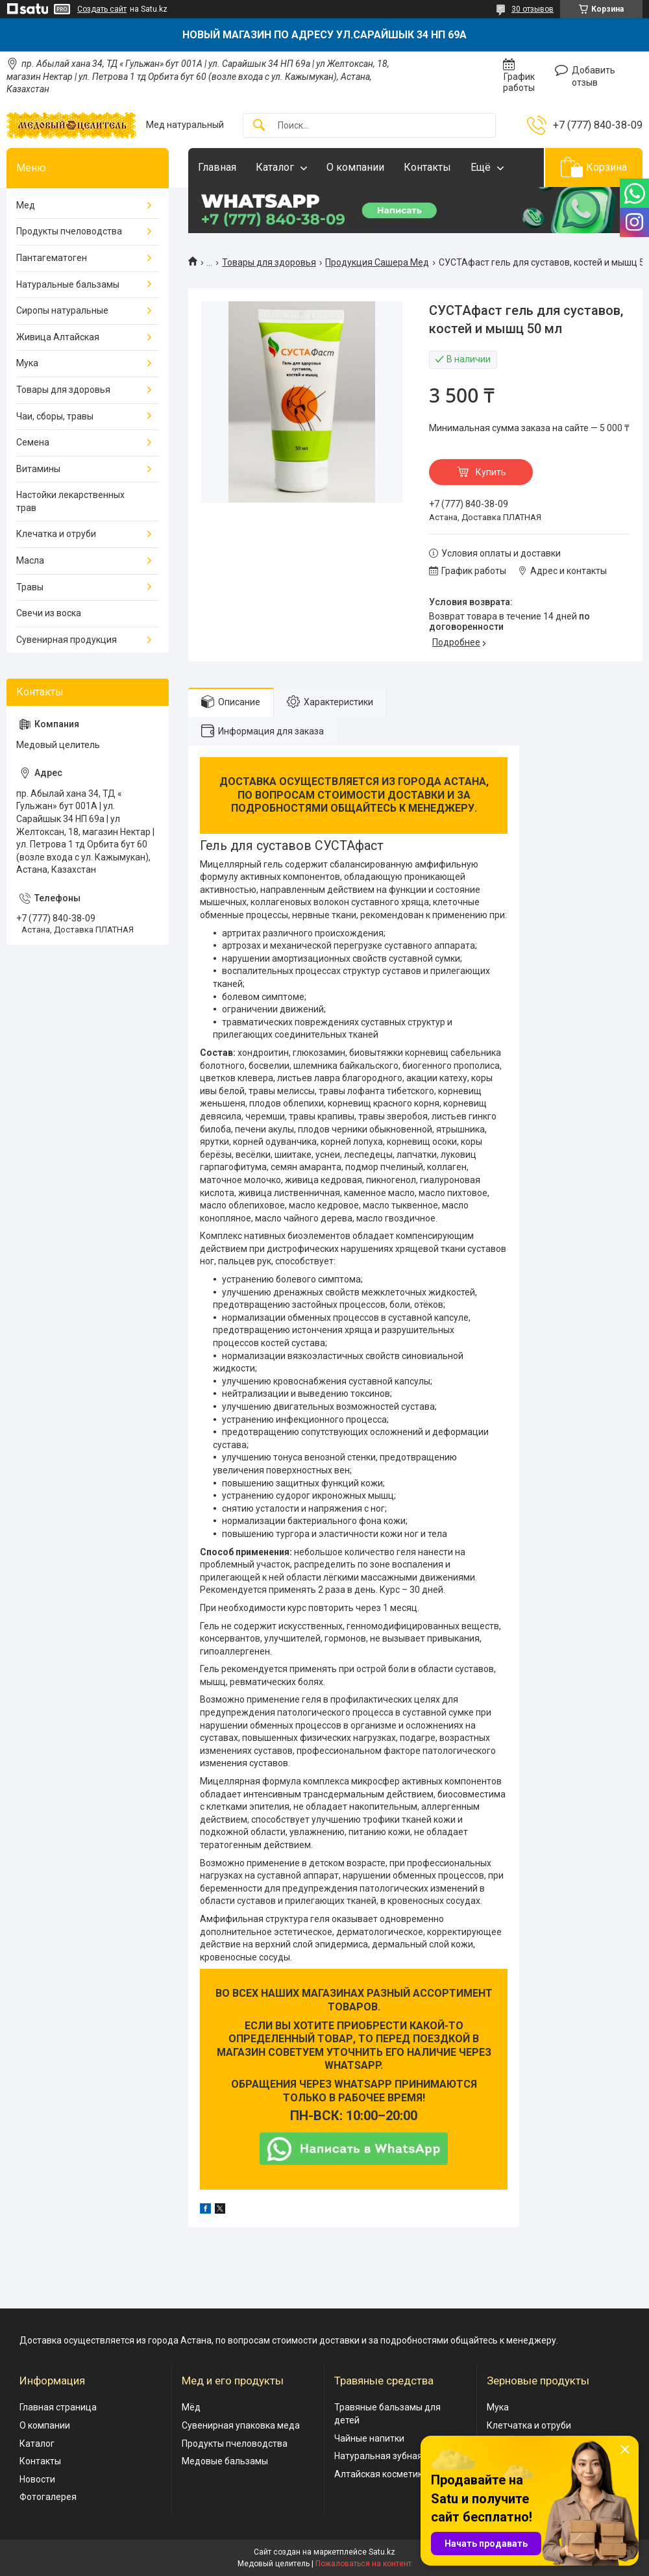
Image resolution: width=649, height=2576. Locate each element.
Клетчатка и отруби (529, 2425)
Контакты (427, 167)
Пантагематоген (51, 258)
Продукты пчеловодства (69, 231)
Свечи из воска (48, 613)
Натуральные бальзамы (67, 284)
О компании (355, 167)
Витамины (38, 469)
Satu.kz (382, 2552)
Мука (27, 363)
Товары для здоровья (269, 262)
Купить (491, 472)
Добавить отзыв (593, 76)
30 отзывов (532, 9)
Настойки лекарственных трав (70, 501)
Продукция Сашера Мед (377, 262)
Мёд (191, 2407)
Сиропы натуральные (62, 310)
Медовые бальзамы (225, 2461)
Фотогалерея (48, 2497)
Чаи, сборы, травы (54, 416)
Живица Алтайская (57, 337)
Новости (37, 2479)
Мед (25, 205)
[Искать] (259, 126)
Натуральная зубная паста (391, 2456)
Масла (30, 560)
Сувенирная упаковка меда (241, 2425)
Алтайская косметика (381, 2474)
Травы (29, 587)
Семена (32, 442)
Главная (217, 167)
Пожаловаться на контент (363, 2563)
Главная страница (58, 2407)
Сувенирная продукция (66, 639)
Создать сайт (102, 9)
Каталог (275, 167)
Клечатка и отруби (56, 534)
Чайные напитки (369, 2438)
